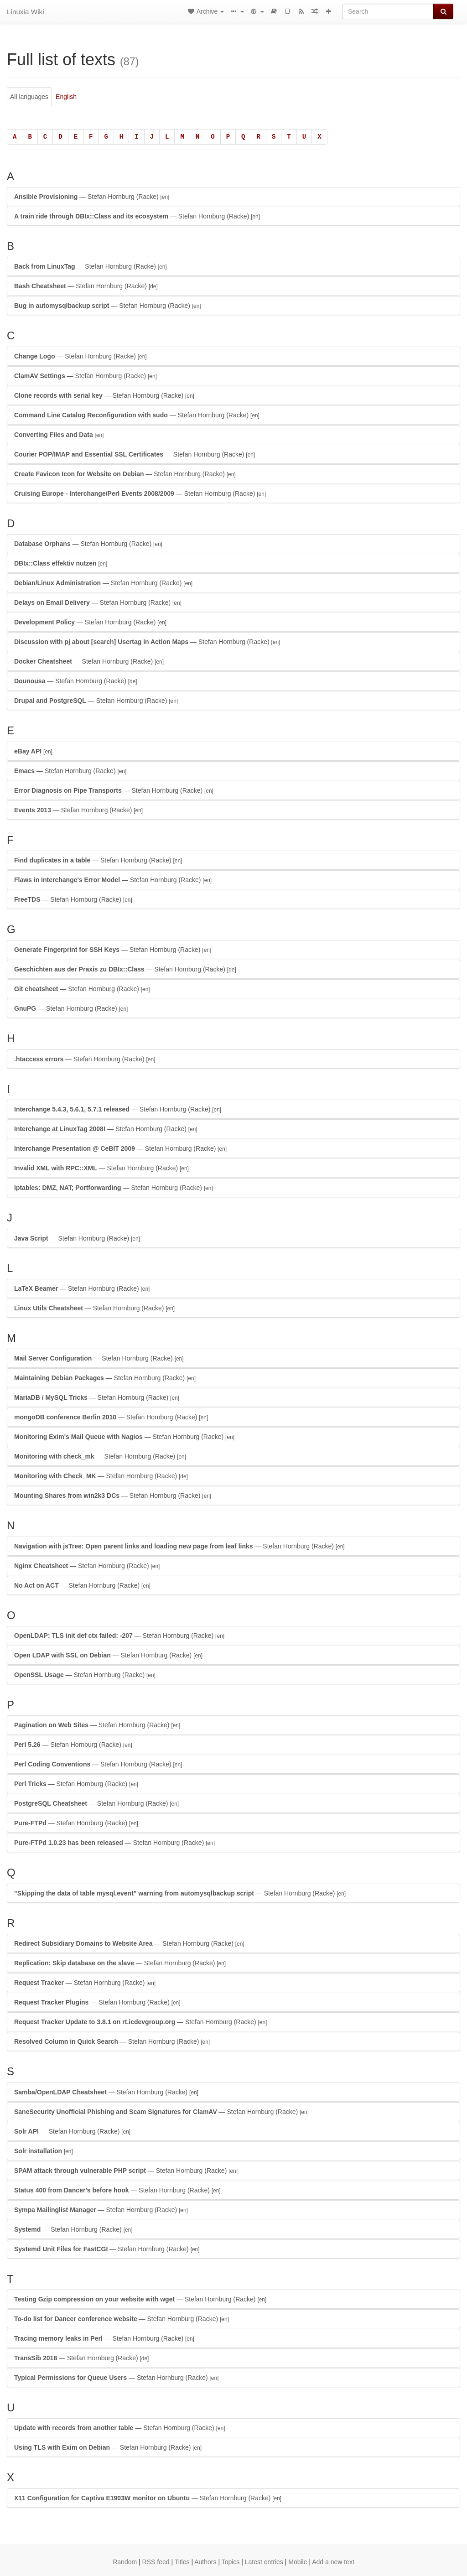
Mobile (297, 2562)
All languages (29, 96)
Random (125, 2562)
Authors (205, 2562)
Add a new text (333, 2562)
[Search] (388, 11)
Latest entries (264, 2562)
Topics (231, 2562)
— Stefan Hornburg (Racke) (91, 196)
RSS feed (156, 2562)
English (66, 96)
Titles (182, 2562)
